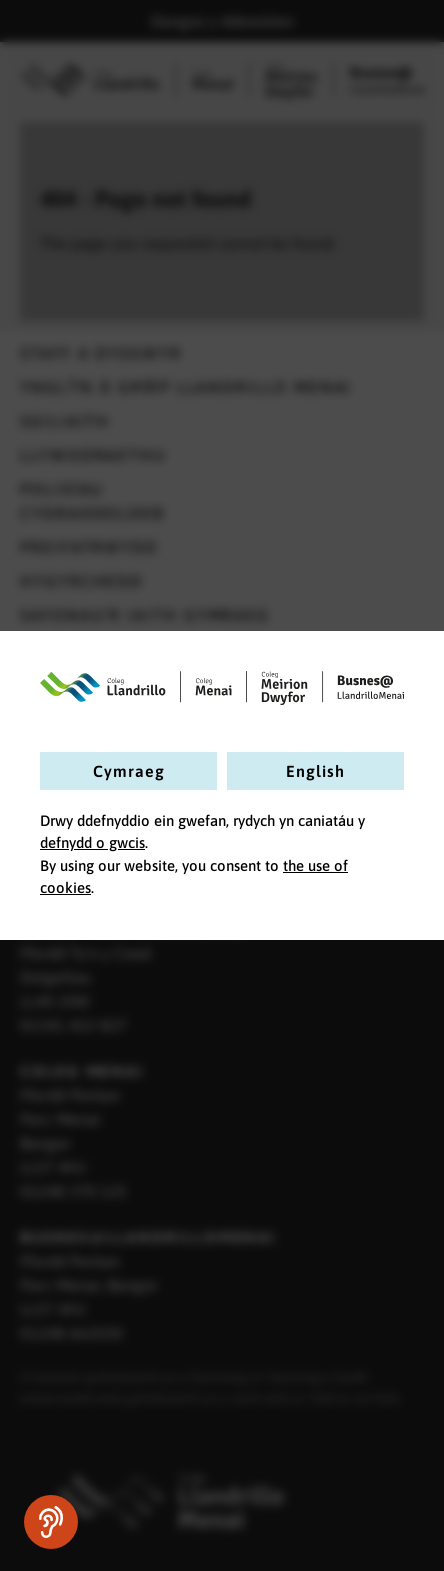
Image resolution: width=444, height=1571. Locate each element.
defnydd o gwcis (92, 842)
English (315, 771)
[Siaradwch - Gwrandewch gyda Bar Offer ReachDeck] (51, 1522)
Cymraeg (129, 771)
